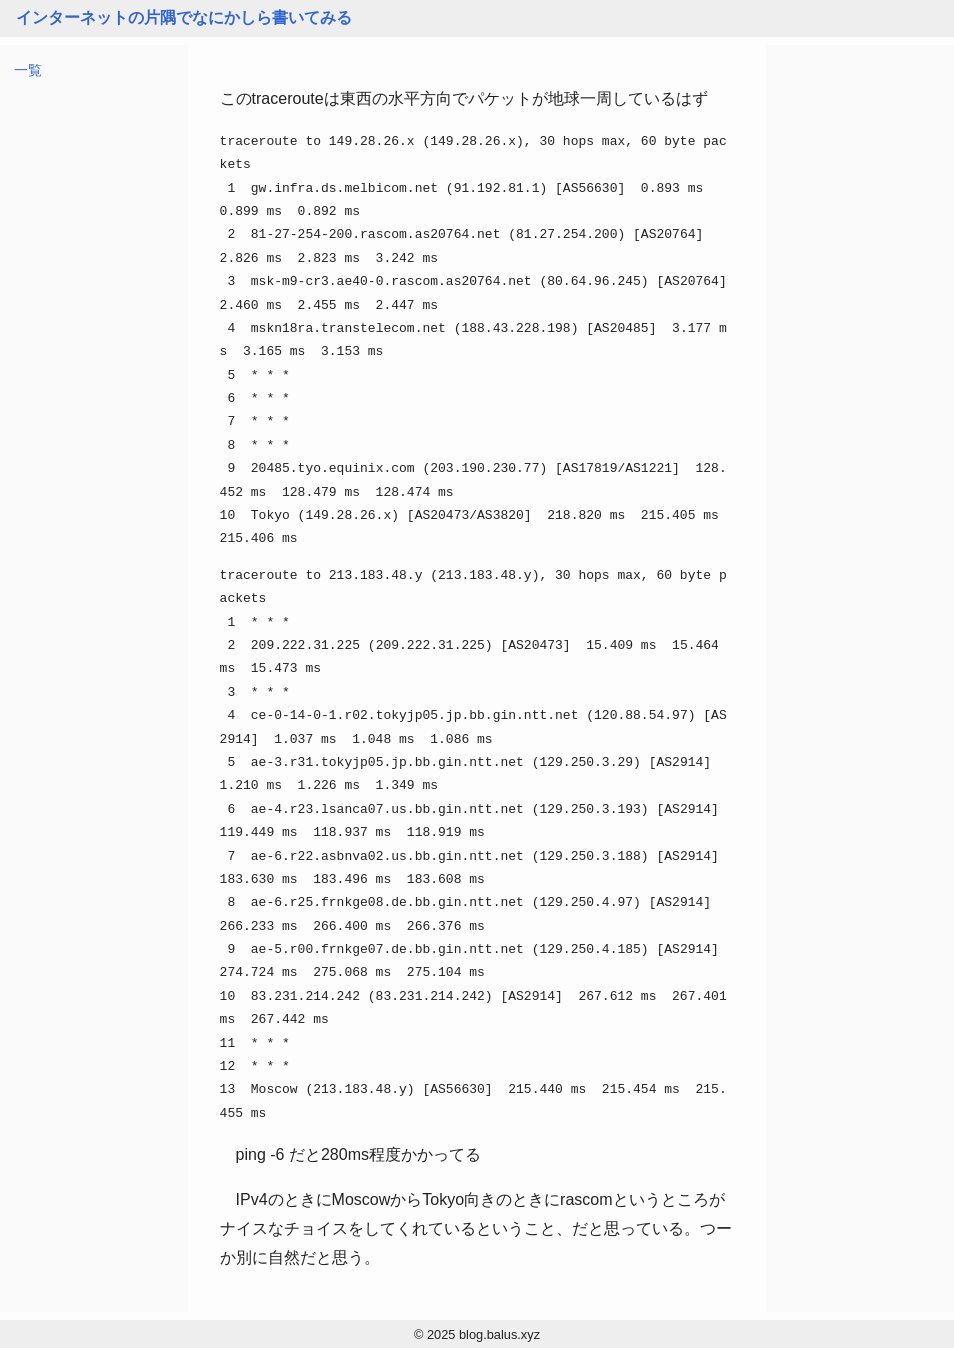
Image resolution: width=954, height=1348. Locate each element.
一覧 (28, 70)
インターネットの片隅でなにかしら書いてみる (184, 17)
